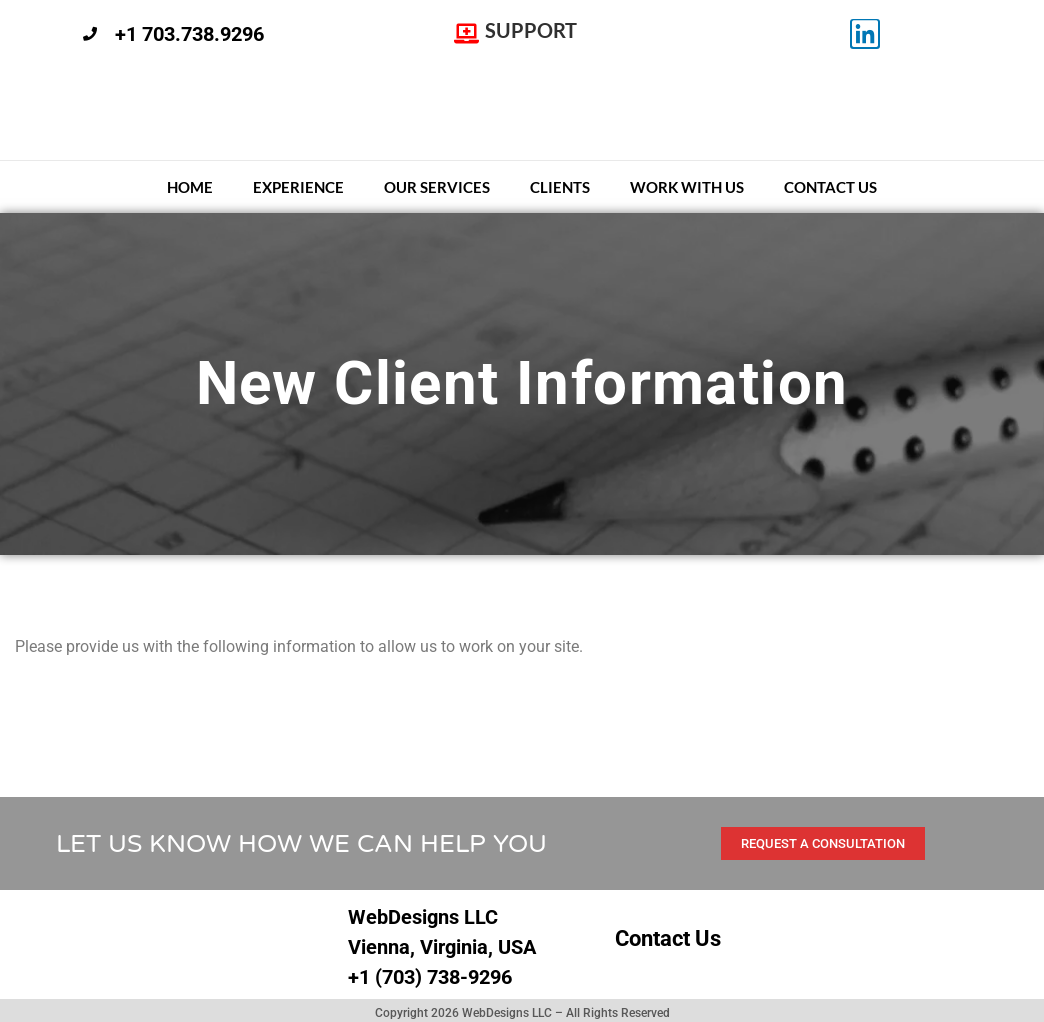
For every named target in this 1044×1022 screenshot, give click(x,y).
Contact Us (830, 187)
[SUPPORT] (466, 34)
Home (190, 187)
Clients (560, 187)
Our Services (437, 187)
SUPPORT (531, 30)
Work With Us (687, 187)
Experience (298, 187)
